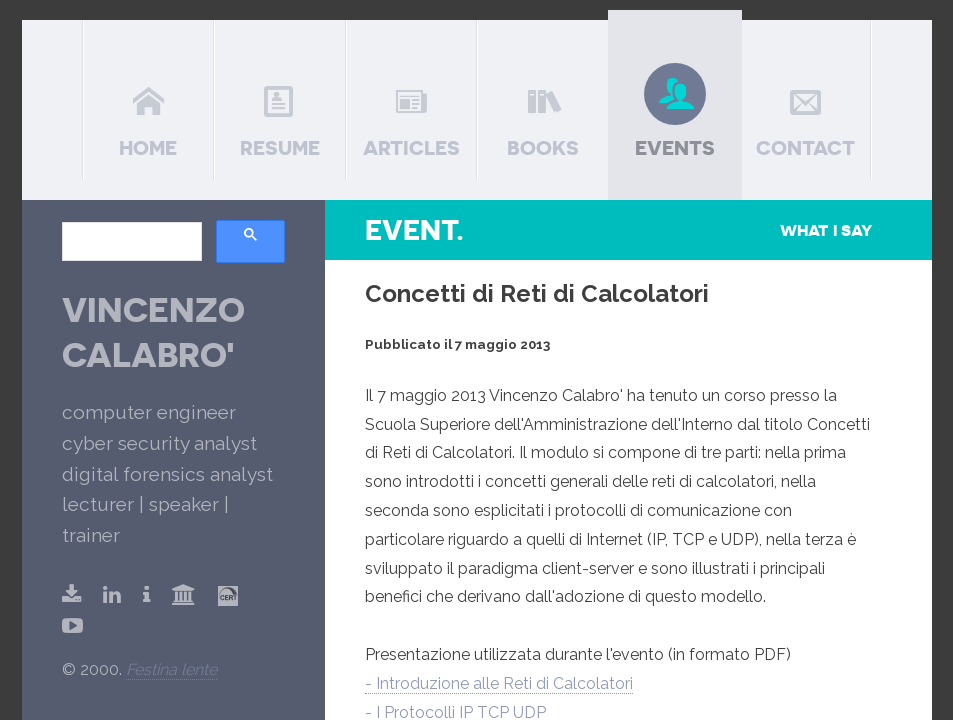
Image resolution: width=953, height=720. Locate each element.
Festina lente (171, 669)
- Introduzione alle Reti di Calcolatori (499, 683)
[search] (130, 242)
